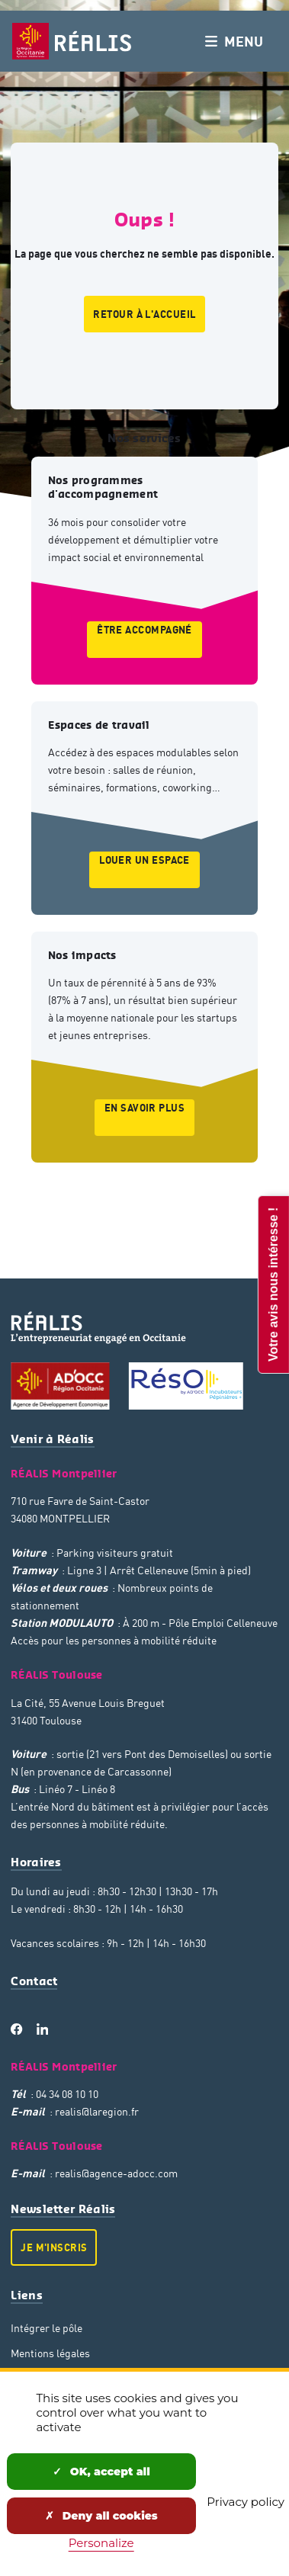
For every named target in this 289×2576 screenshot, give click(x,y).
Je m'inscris (54, 2247)
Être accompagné (144, 630)
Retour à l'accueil (144, 314)
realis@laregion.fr (97, 2111)
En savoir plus (144, 1108)
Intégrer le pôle (46, 2327)
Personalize (101, 2543)
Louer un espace (144, 860)
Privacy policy (245, 2501)
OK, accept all (101, 2471)
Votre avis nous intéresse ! (272, 1284)
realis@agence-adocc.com (116, 2173)
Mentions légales (50, 2353)
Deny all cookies (101, 2516)
